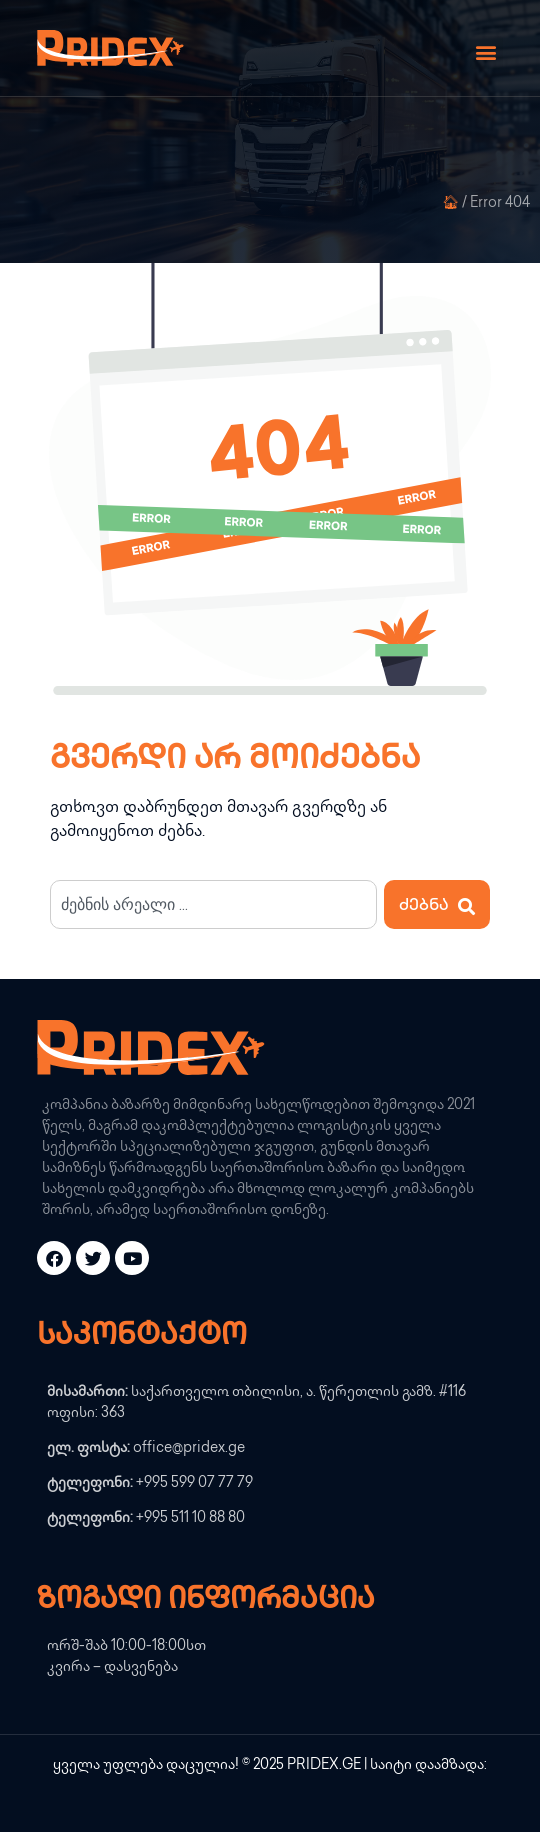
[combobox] (213, 904)
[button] (486, 52)
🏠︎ (450, 204)
